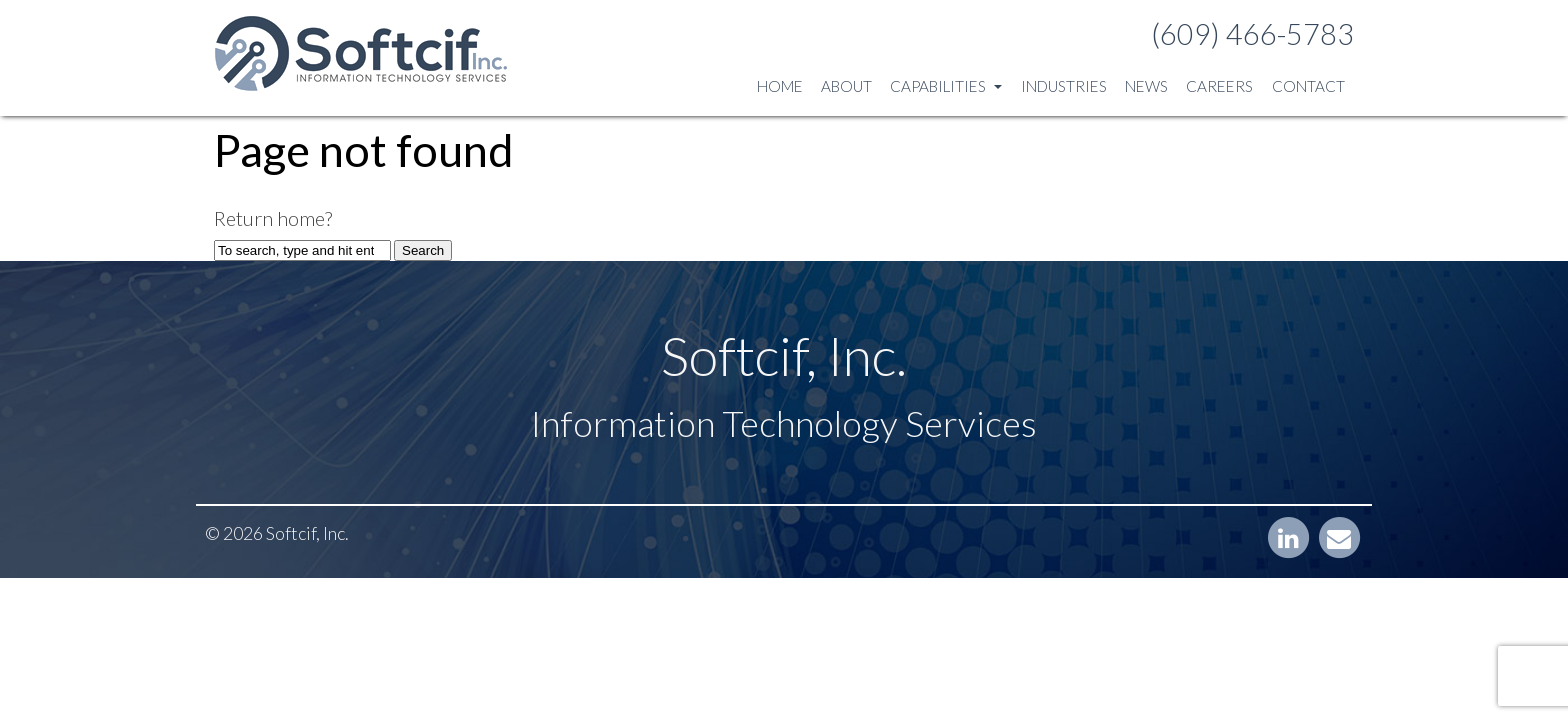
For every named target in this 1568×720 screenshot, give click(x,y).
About (846, 86)
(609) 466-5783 (1252, 34)
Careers (1219, 86)
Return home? (273, 218)
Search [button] (423, 250)
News (1146, 86)
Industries (1064, 86)
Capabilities (946, 86)
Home (780, 86)
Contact (1308, 86)
